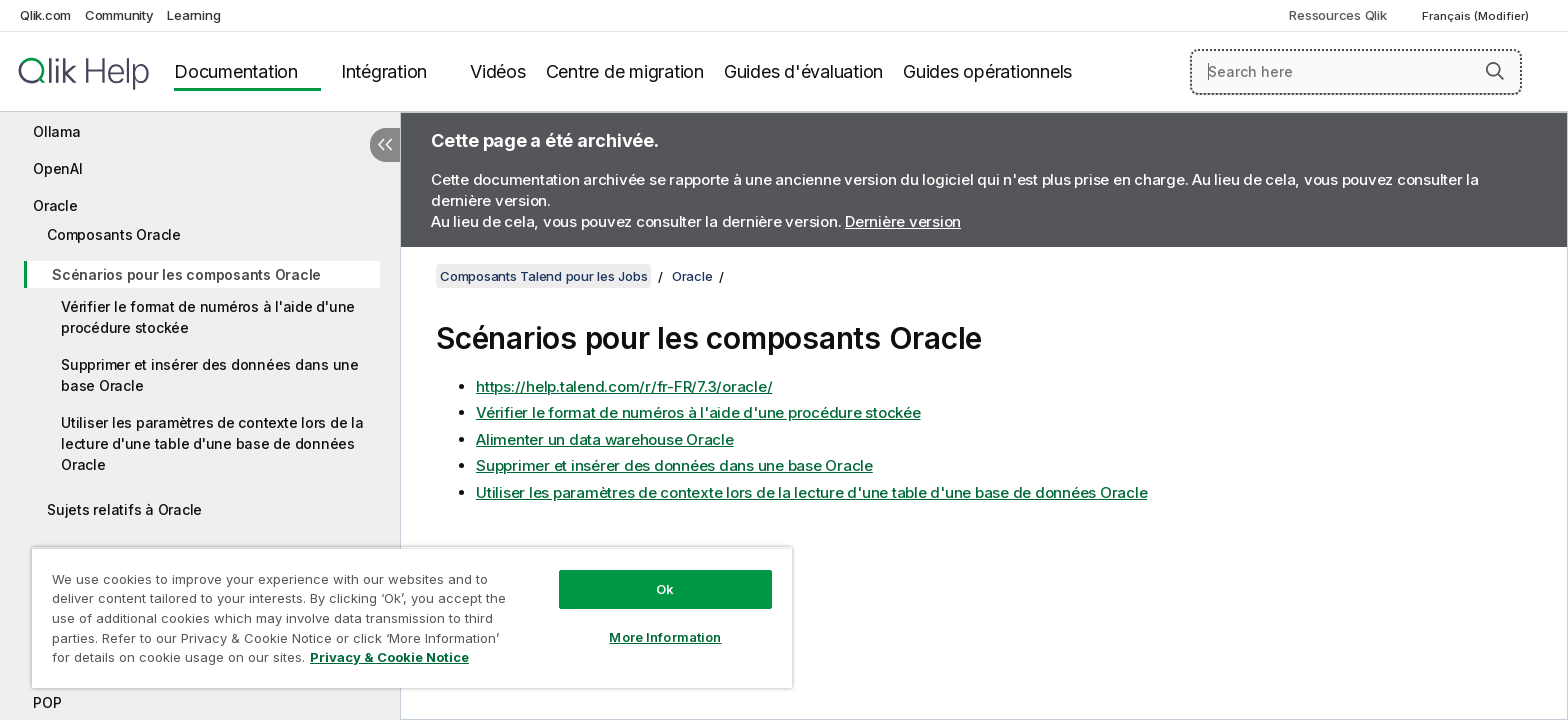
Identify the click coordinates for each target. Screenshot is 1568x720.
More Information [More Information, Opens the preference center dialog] (665, 637)
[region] (412, 617)
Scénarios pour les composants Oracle (186, 274)
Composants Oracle (114, 234)
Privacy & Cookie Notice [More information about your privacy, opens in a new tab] (389, 657)
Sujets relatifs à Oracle (124, 509)
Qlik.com (45, 15)
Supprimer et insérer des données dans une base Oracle (210, 375)
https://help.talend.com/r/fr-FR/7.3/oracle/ (624, 386)
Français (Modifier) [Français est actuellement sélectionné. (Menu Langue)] (1477, 16)
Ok (665, 589)
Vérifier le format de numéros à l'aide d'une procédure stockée (208, 317)
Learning (193, 15)
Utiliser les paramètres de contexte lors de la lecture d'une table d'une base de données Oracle (212, 443)
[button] (1495, 71)
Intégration (384, 71)
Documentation (236, 71)
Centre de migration (625, 71)
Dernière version (903, 221)
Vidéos (498, 71)
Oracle (55, 205)
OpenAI (58, 168)
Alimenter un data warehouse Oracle (605, 439)
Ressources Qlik (1337, 15)
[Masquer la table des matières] (385, 145)
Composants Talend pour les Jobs (543, 276)
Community (119, 15)
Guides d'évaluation (803, 71)
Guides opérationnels (987, 71)
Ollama (57, 131)
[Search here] (1356, 72)
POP (47, 702)
